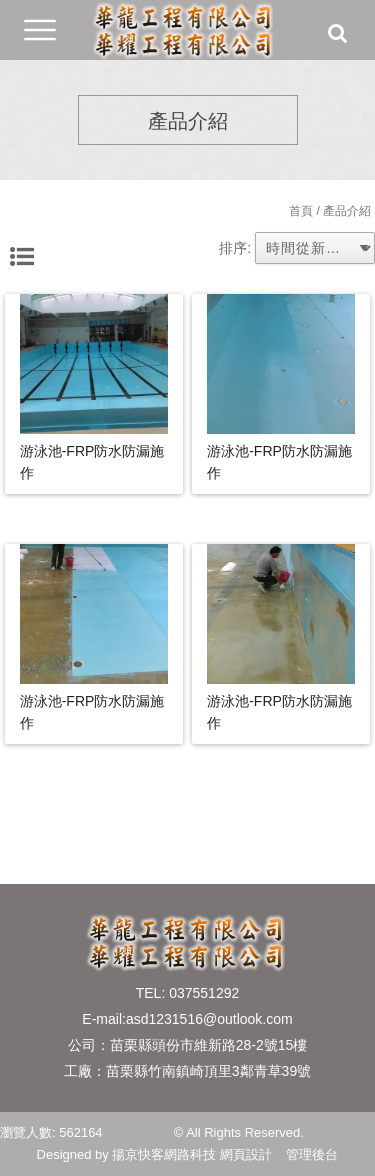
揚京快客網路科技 (164, 1154)
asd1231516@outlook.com (209, 1019)
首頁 (301, 211)
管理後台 (312, 1154)
